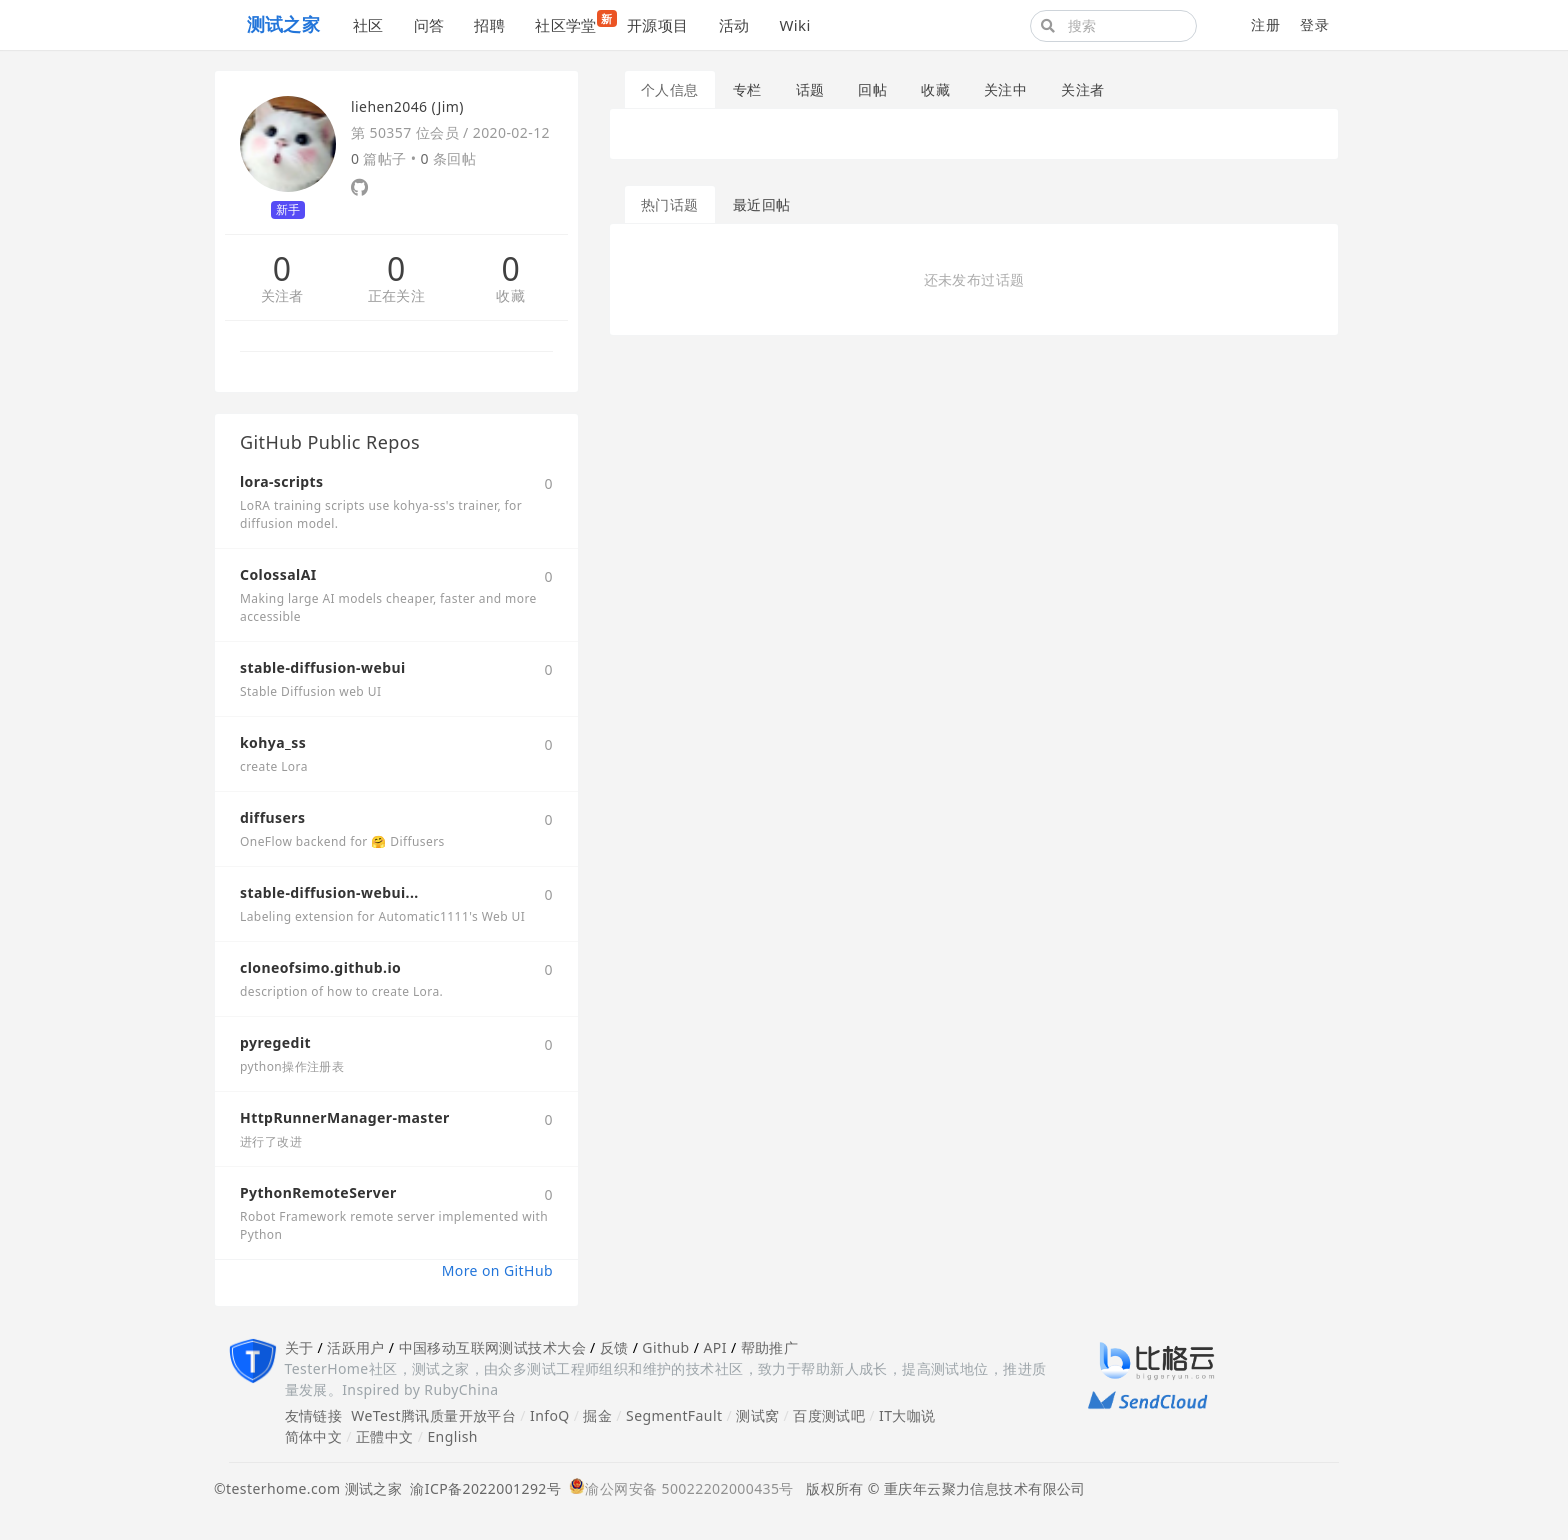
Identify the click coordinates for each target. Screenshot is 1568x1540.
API (714, 1347)
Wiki (794, 25)
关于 (299, 1347)
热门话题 (670, 204)
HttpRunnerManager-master (345, 1117)
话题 (810, 89)
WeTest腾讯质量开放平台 (433, 1415)
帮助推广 (770, 1347)
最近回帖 (762, 204)
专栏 (747, 89)
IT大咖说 (907, 1415)
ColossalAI (278, 574)
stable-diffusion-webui (323, 667)
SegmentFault (674, 1415)
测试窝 (757, 1415)
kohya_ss (273, 742)
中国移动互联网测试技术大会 (492, 1347)
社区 (368, 25)
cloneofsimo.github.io (320, 967)
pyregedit (275, 1042)
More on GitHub (497, 1270)
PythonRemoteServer (318, 1192)
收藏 (510, 296)
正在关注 (397, 296)
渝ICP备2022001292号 (481, 1488)
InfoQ (550, 1415)
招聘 (489, 25)
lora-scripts (281, 481)
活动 (734, 25)
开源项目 (658, 25)
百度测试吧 (829, 1415)
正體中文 (385, 1436)
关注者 (282, 296)
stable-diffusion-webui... (329, 892)
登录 (1314, 24)
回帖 (872, 89)
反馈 (614, 1347)
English (452, 1436)
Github (665, 1347)
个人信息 (670, 89)
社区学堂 (573, 22)
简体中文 (314, 1436)
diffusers (272, 817)
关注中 (1005, 89)
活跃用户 (356, 1347)
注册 (1265, 24)
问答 (429, 25)
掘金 (597, 1415)
